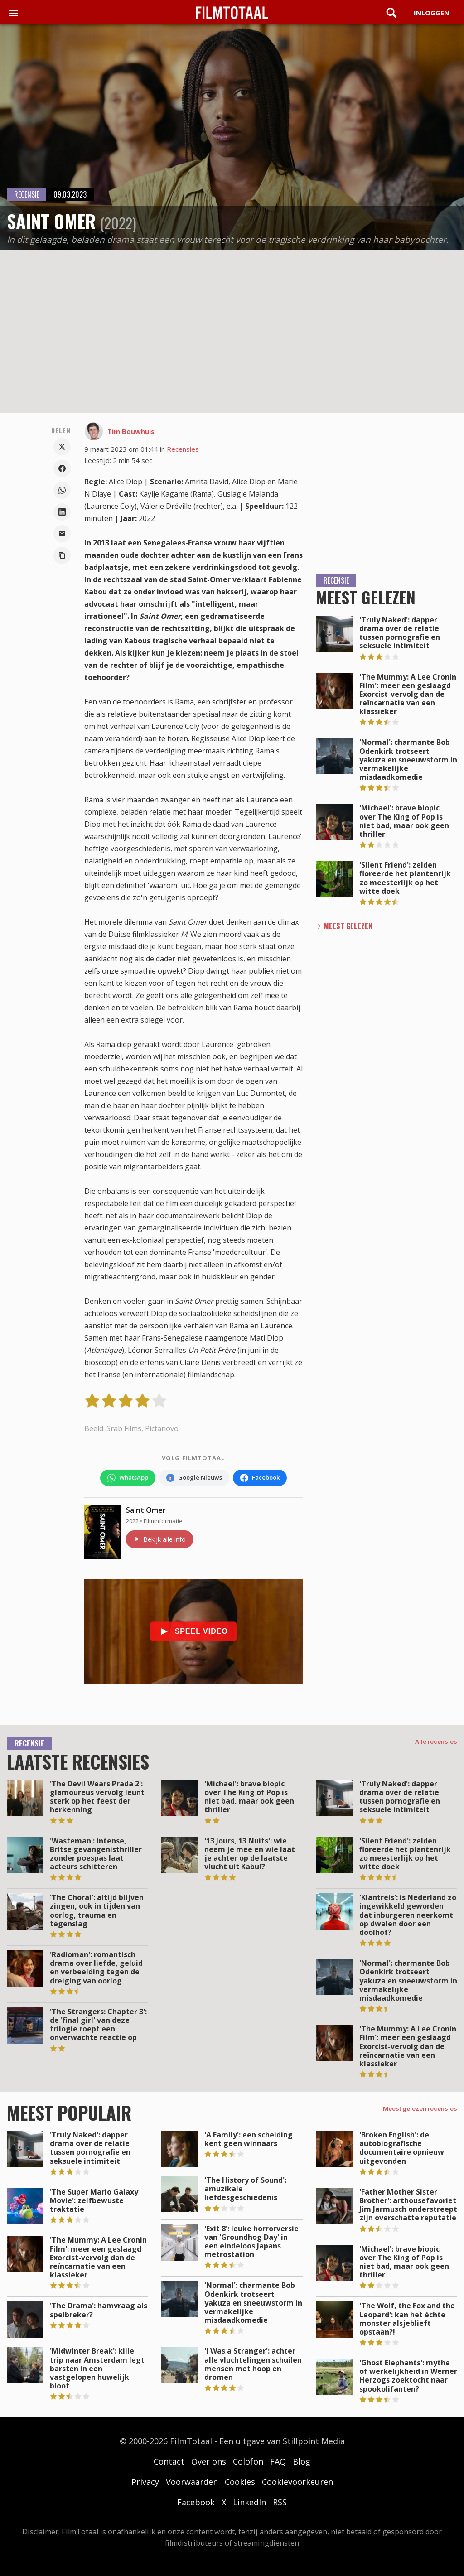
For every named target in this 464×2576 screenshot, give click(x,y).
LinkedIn (249, 2502)
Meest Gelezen (348, 926)
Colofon (248, 2461)
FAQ (278, 2461)
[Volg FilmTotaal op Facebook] (260, 1478)
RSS (280, 2502)
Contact (169, 2461)
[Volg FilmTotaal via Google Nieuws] (194, 1478)
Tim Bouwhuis (131, 431)
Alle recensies (436, 1741)
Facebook (196, 2502)
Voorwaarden (192, 2481)
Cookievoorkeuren (297, 2481)
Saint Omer (146, 1510)
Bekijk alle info (159, 1539)
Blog (301, 2461)
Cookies (240, 2481)
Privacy (145, 2481)
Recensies (183, 448)
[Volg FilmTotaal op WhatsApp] (127, 1478)
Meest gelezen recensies (420, 2108)
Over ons (208, 2461)
